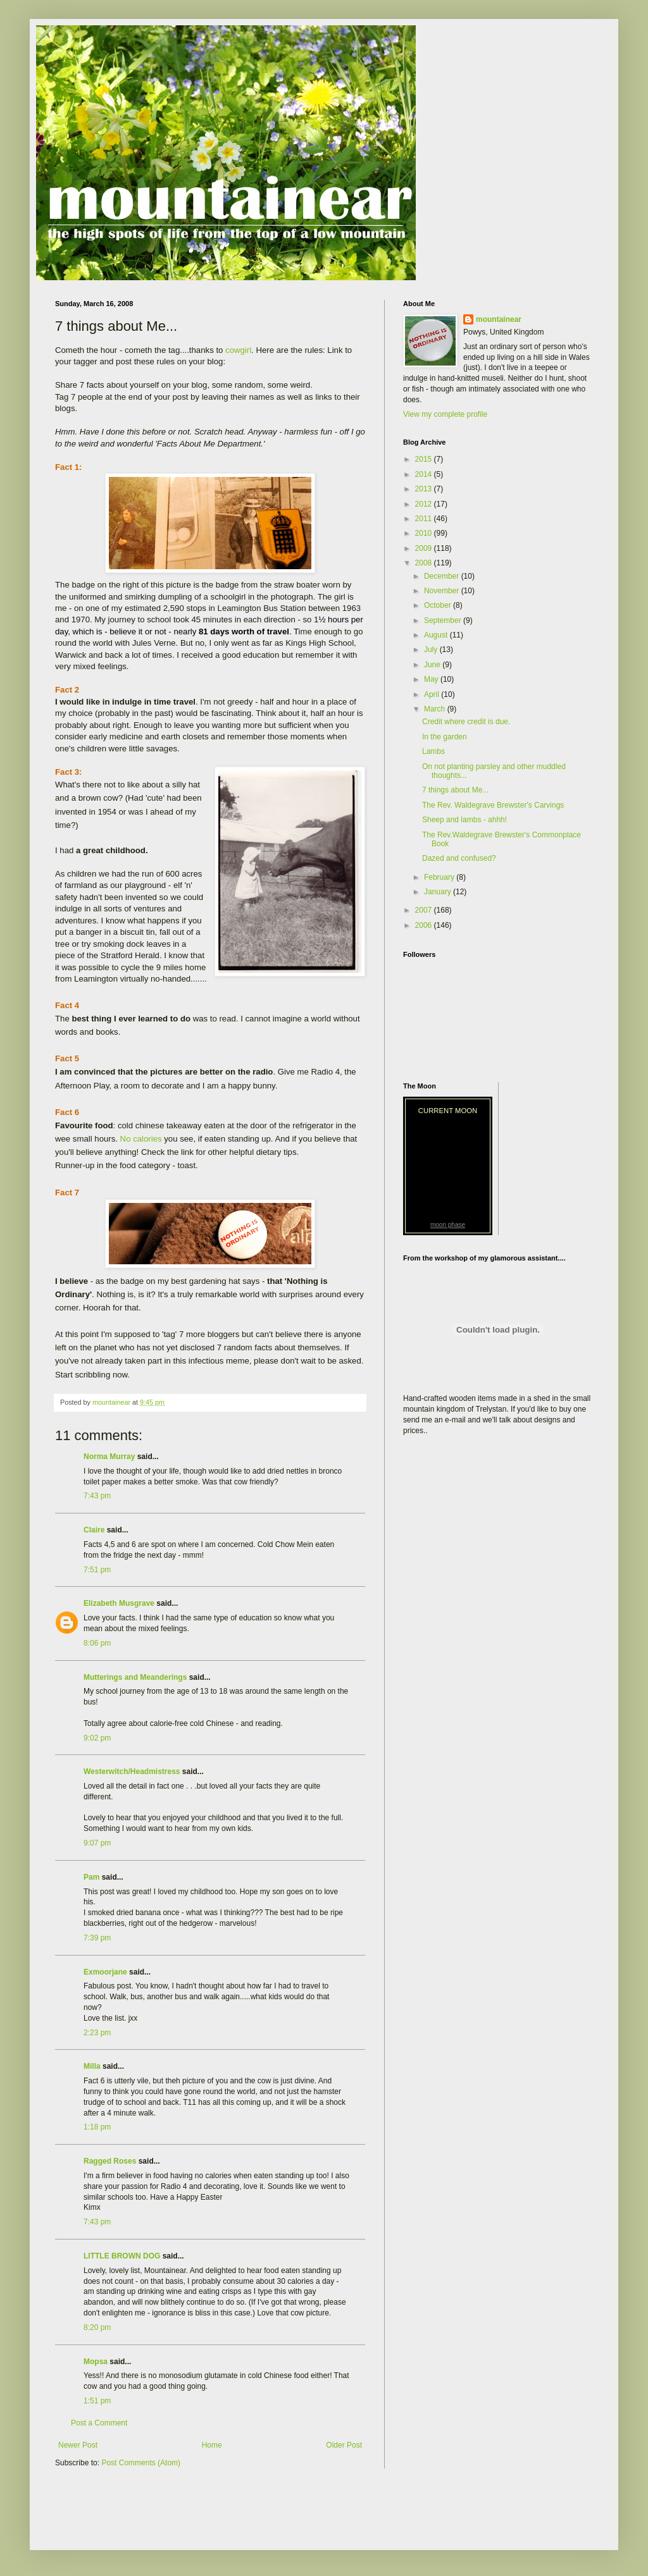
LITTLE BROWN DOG (122, 2256)
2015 (424, 459)
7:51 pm (97, 1569)
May (432, 679)
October (438, 605)
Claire (94, 1529)
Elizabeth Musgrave (119, 1603)
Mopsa (96, 2361)
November (442, 590)
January (438, 891)
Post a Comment (99, 2423)
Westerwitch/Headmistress (132, 1771)
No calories (141, 1138)
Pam (91, 1877)
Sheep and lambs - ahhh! (464, 819)
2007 (424, 910)
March (435, 709)
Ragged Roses (110, 2161)
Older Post (344, 2445)
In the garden (444, 736)
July (432, 649)
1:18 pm (97, 2127)
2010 (424, 533)
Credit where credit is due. (466, 721)
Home (212, 2445)
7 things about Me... (455, 790)
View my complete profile (445, 414)
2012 (424, 504)
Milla (92, 2066)
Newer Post (77, 2445)
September (443, 620)
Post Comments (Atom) (140, 2462)
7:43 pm (97, 1495)
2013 (424, 488)
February (440, 877)
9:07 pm (97, 1843)
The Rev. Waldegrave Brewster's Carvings (493, 805)
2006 (424, 925)
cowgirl (238, 350)
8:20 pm (97, 2327)
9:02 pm (97, 1738)
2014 (424, 474)
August (437, 635)
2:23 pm (97, 2032)
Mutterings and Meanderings (135, 1677)
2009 (424, 548)
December (442, 576)
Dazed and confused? (459, 858)
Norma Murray (109, 1456)
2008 (424, 562)
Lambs (433, 751)
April (432, 694)
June (433, 664)
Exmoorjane (105, 1972)
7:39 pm (97, 1937)
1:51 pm (97, 2400)
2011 (424, 518)
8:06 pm (97, 1643)
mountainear (498, 319)
